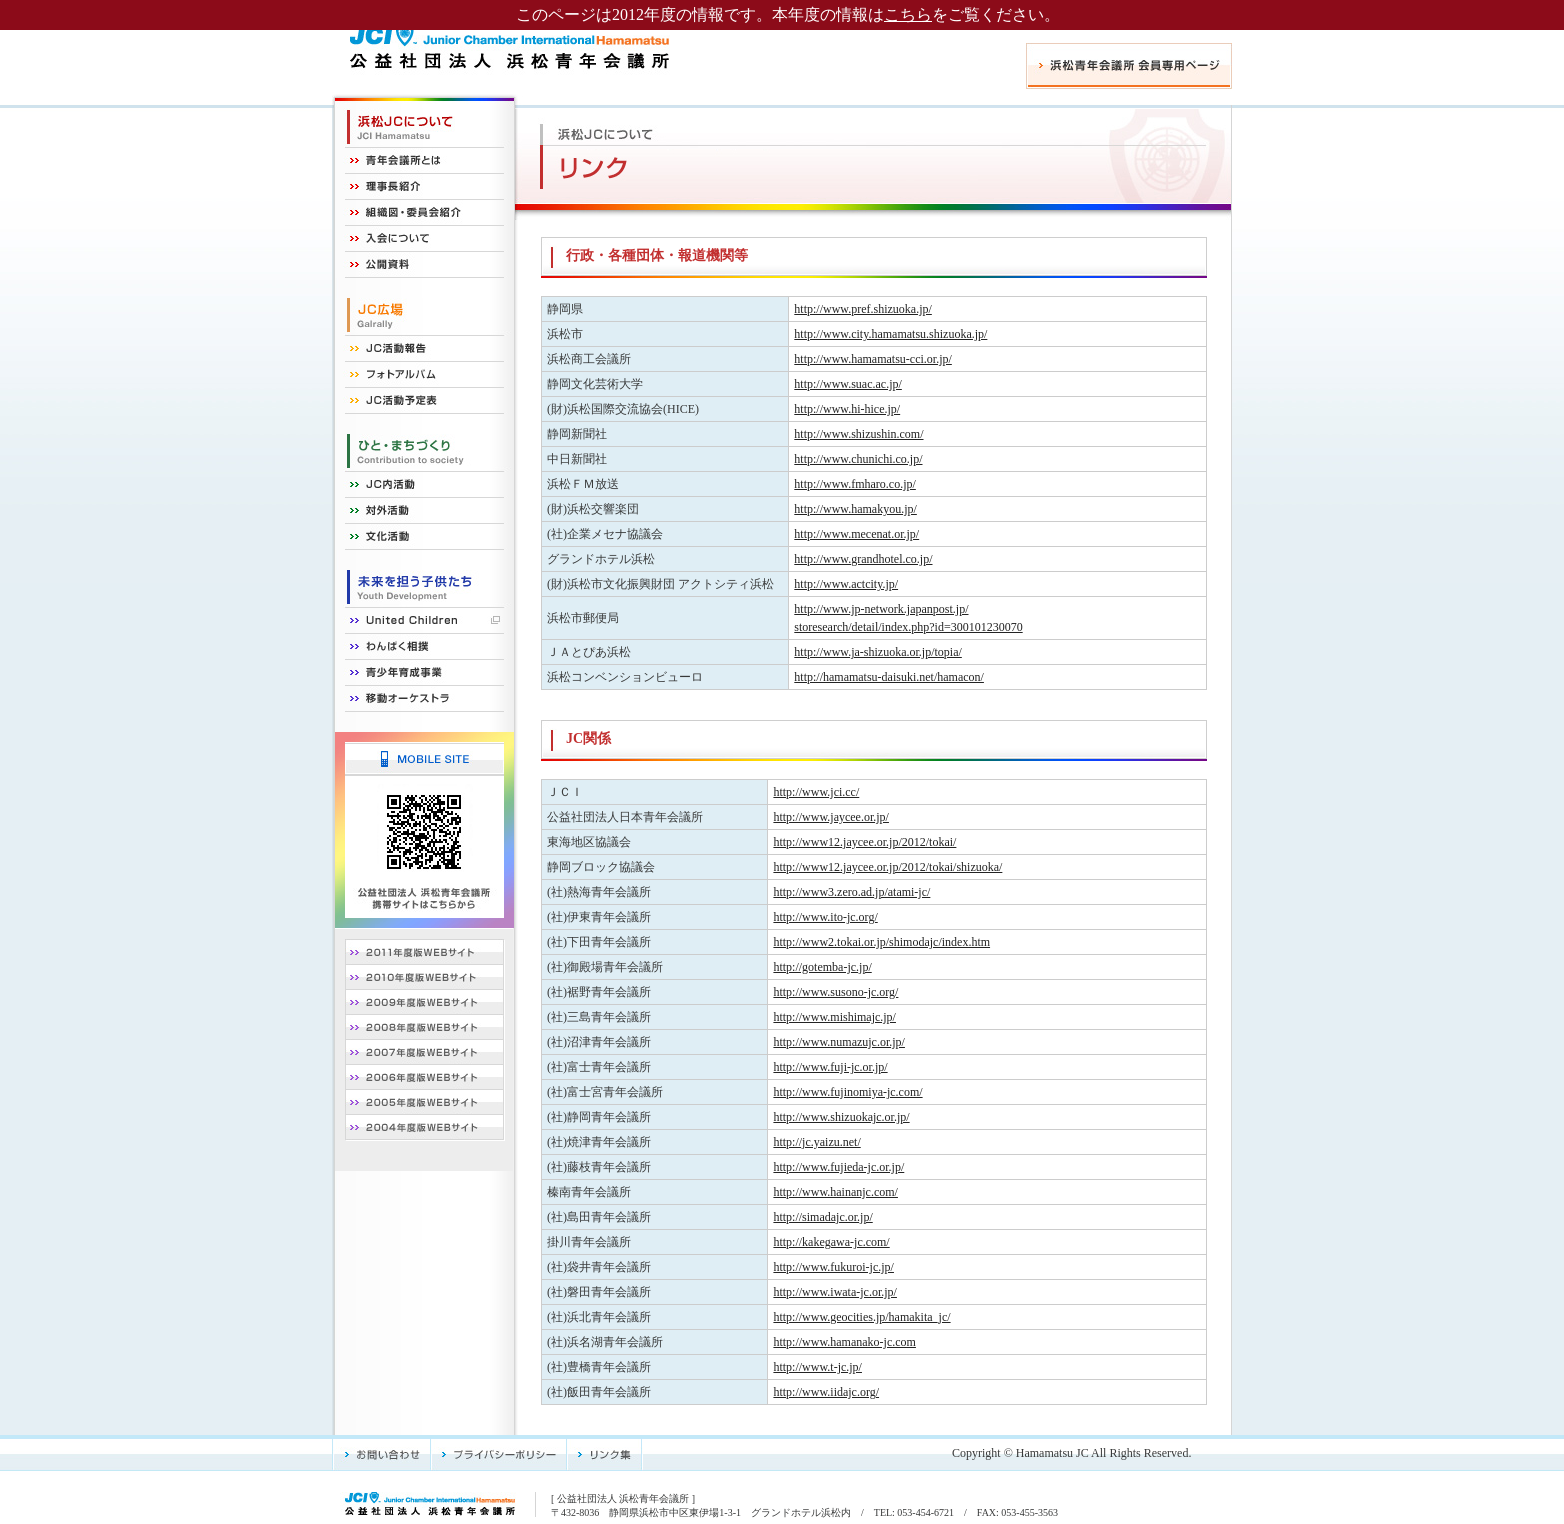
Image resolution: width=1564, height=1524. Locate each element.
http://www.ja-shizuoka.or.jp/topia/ (878, 652)
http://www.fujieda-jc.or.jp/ (838, 1167)
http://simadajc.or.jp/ (822, 1217)
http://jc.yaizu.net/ (816, 1142)
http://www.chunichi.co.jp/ (858, 459)
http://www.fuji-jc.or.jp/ (830, 1067)
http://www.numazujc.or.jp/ (839, 1042)
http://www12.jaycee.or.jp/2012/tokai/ (864, 842)
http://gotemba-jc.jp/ (822, 967)
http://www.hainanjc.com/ (835, 1192)
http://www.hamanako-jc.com (844, 1342)
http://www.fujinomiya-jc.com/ (847, 1092)
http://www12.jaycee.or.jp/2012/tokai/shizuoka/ (887, 867)
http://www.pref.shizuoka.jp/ (863, 309)
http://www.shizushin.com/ (858, 434)
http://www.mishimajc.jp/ (834, 1017)
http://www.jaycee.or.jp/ (831, 817)
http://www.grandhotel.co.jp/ (863, 559)
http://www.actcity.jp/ (846, 584)
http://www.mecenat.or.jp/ (856, 534)
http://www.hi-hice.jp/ (847, 409)
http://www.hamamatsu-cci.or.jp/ (873, 359)
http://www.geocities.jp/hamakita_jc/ (861, 1317)
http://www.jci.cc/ (816, 792)
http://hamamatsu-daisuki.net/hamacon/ (889, 677)
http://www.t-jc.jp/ (817, 1367)
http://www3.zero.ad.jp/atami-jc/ (851, 892)
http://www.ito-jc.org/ (825, 917)
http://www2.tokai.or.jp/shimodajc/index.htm (881, 942)
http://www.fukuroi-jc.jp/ (833, 1267)
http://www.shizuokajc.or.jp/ (841, 1117)
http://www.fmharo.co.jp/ (855, 484)
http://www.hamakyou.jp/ (855, 509)
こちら (908, 14)
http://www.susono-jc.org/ (835, 992)
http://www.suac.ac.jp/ (848, 384)
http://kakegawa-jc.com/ (831, 1242)
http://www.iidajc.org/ (826, 1392)
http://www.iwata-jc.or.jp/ (835, 1292)
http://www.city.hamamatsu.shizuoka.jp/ (890, 334)
